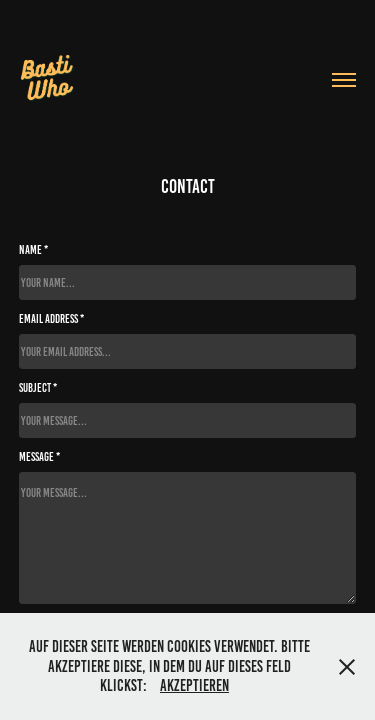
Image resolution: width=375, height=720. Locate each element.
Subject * (38, 387)
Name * (33, 249)
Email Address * (51, 318)
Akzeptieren (194, 685)
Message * (39, 456)
